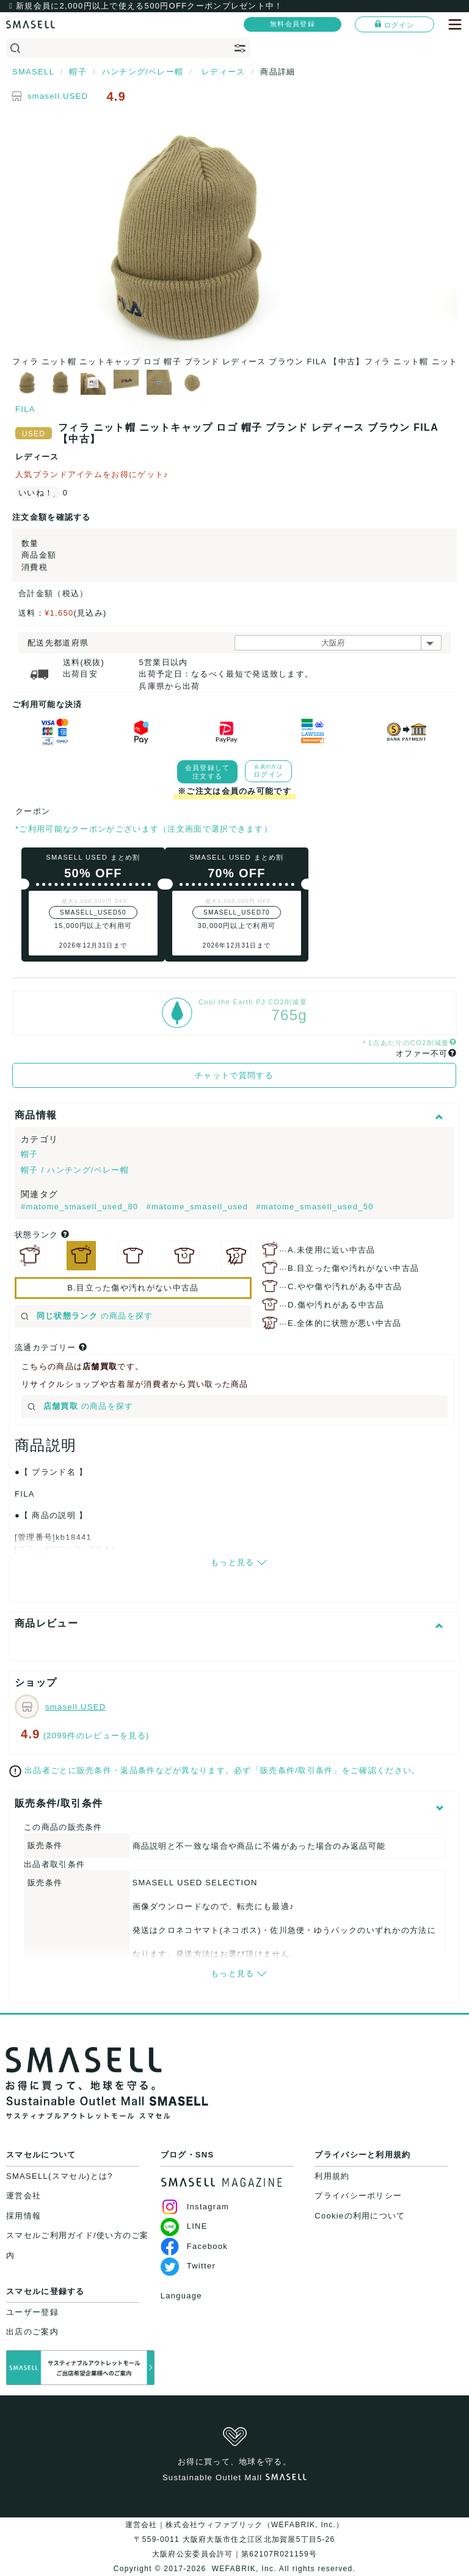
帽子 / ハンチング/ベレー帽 (75, 1170)
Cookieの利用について (359, 2215)
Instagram (195, 2206)
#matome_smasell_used (198, 1206)
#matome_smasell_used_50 (315, 1206)
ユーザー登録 (32, 2312)
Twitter (188, 2265)
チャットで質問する (234, 1075)
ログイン (394, 24)
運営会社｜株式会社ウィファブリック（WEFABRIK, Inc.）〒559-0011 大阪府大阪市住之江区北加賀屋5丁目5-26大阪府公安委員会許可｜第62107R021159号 (234, 2539)
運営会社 (23, 2195)
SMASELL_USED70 (236, 912)
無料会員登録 (292, 23)
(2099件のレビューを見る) (96, 1735)
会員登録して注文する (207, 772)
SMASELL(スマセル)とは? (59, 2176)
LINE (184, 2226)
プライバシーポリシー (358, 2195)
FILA (25, 409)
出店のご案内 (32, 2331)
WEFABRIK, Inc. (244, 2568)
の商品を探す (87, 1315)
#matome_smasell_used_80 (81, 1206)
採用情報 (23, 2215)
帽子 (29, 1154)
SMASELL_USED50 (93, 912)
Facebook (194, 2246)
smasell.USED (57, 96)
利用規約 (331, 2176)
